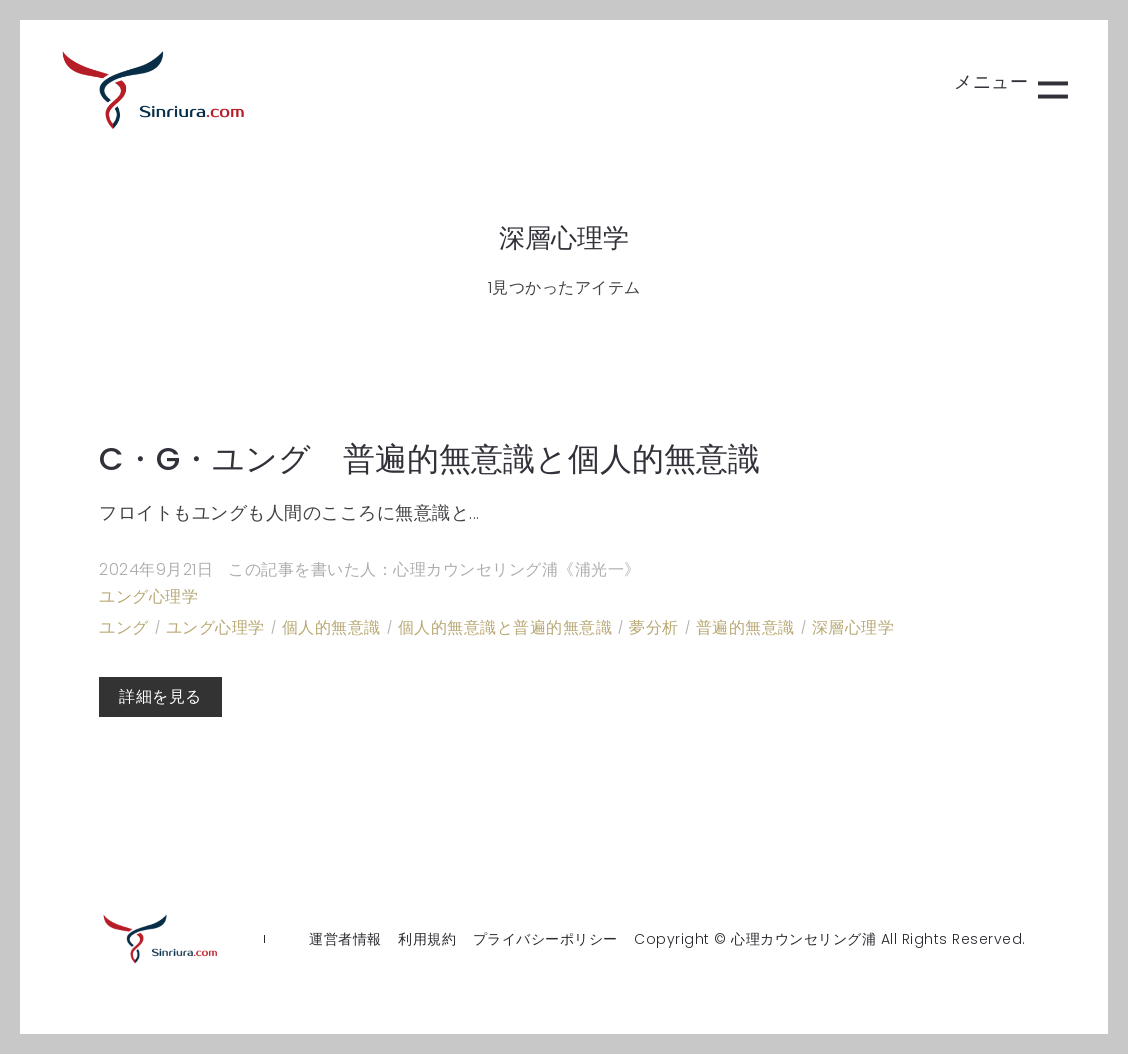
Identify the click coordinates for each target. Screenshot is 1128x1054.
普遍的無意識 (745, 627)
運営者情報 (345, 939)
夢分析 (654, 627)
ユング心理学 (148, 596)
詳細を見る (160, 696)
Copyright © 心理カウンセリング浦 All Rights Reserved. (830, 939)
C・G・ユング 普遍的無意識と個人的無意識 (429, 458)
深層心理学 (853, 627)
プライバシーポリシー (545, 939)
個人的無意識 (331, 627)
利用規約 (427, 939)
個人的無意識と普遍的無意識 (505, 627)
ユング (124, 627)
